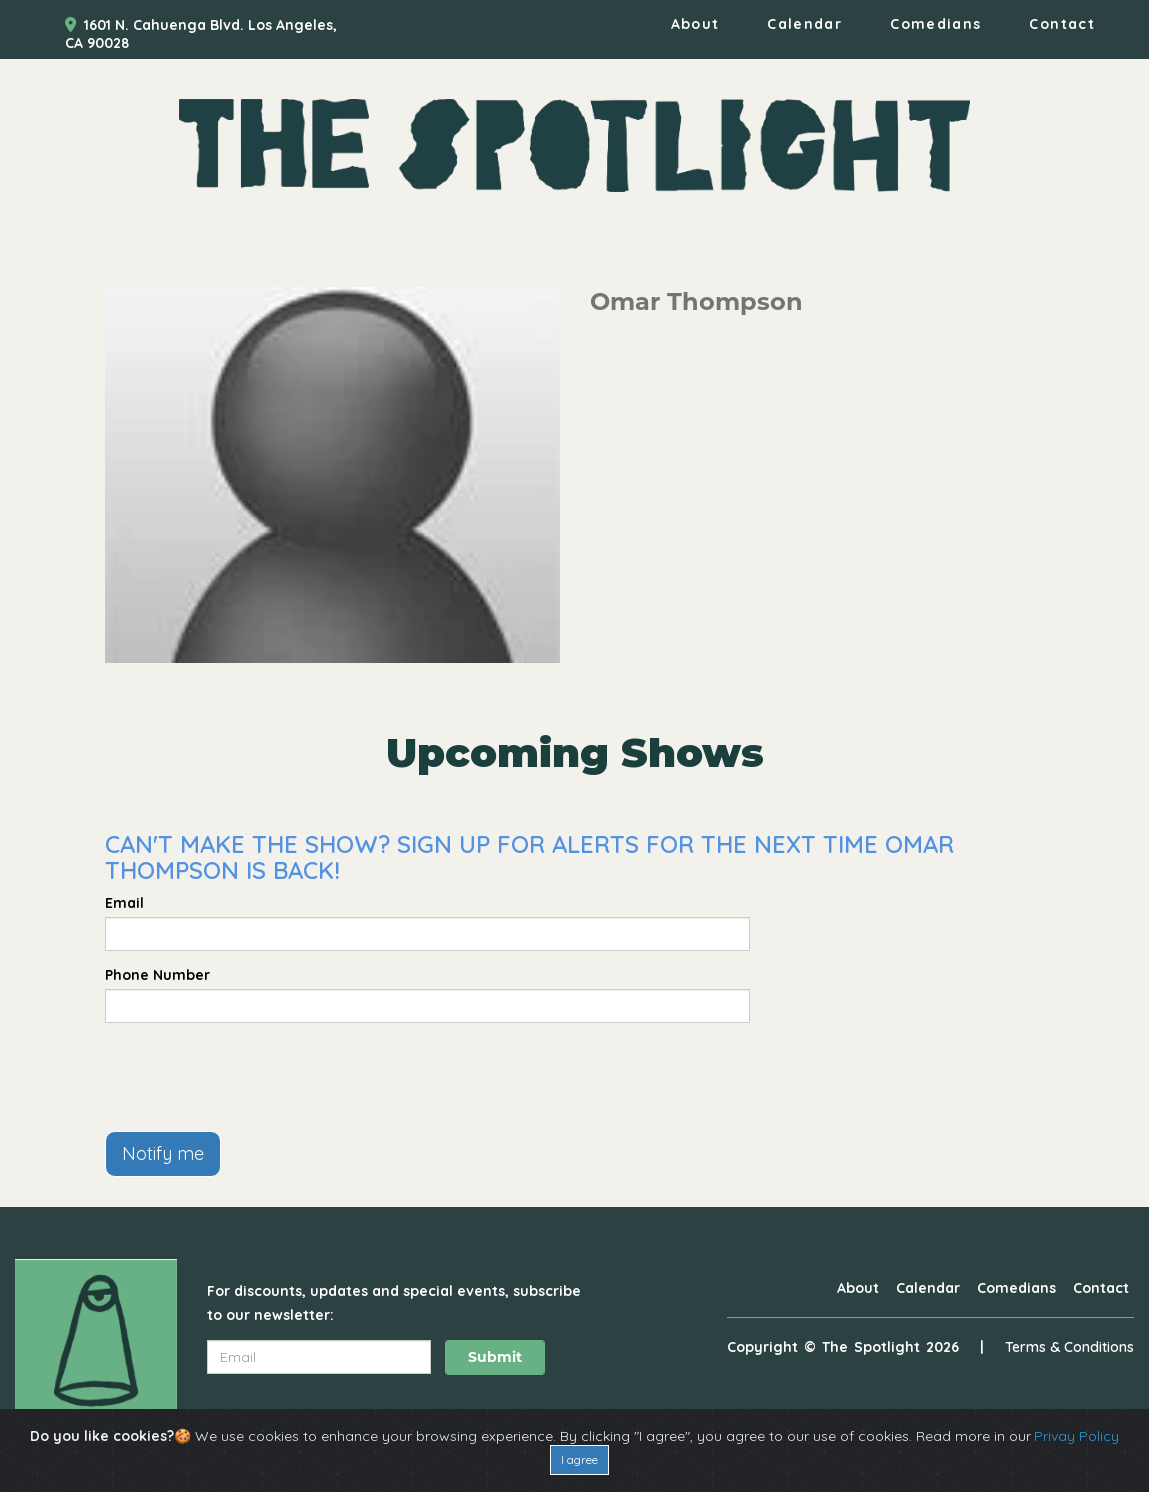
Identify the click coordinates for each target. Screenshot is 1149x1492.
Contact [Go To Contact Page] (1062, 24)
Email (124, 903)
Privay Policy (1076, 1436)
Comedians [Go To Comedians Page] (935, 24)
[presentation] (257, 1077)
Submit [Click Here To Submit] (495, 1357)
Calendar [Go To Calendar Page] (804, 24)
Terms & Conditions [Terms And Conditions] (1069, 1347)
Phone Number (157, 975)
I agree (579, 1459)
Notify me (163, 1153)
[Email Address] (319, 1357)
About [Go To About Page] (695, 24)
